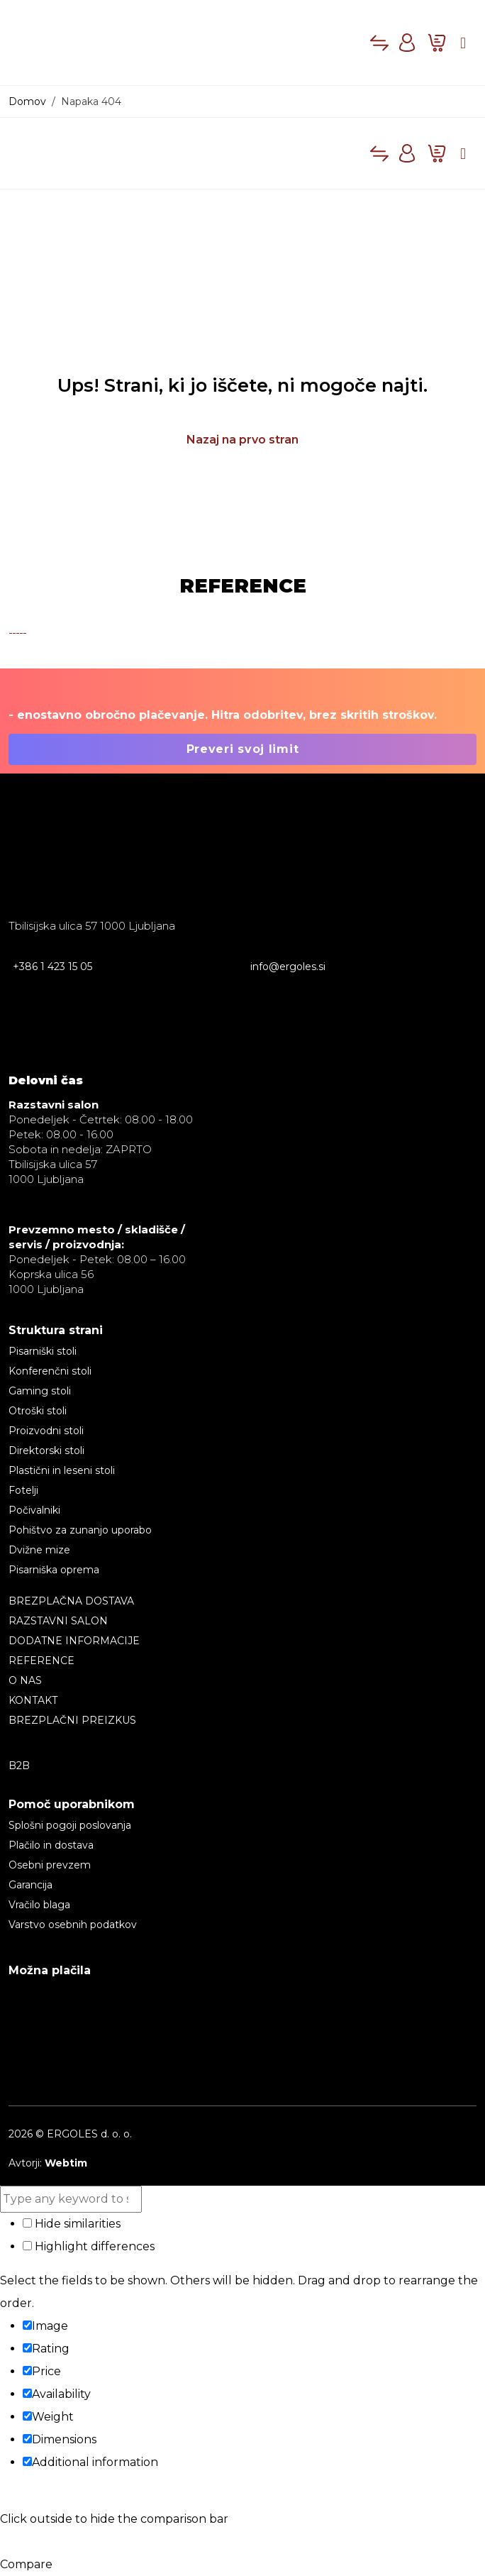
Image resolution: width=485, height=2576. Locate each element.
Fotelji (23, 1490)
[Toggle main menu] (463, 43)
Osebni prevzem (50, 1865)
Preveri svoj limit (242, 749)
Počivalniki (34, 1510)
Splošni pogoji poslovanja (70, 1825)
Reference (41, 1660)
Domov (27, 101)
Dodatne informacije (74, 1640)
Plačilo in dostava (51, 1845)
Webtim (66, 2163)
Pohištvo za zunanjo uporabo (80, 1530)
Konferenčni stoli (50, 1371)
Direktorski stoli (46, 1450)
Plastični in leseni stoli (62, 1470)
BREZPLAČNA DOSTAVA (71, 1601)
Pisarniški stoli (43, 1351)
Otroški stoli (38, 1410)
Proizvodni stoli (46, 1430)
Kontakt (33, 1700)
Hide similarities (72, 2223)
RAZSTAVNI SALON (58, 1620)
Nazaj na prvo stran (242, 439)
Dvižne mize (39, 1549)
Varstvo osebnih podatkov (73, 1924)
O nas (25, 1680)
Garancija (30, 1884)
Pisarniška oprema (54, 1569)
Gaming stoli (40, 1391)
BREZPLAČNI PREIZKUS (72, 1720)
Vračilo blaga (39, 1904)
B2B (19, 1765)
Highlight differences (89, 2246)
